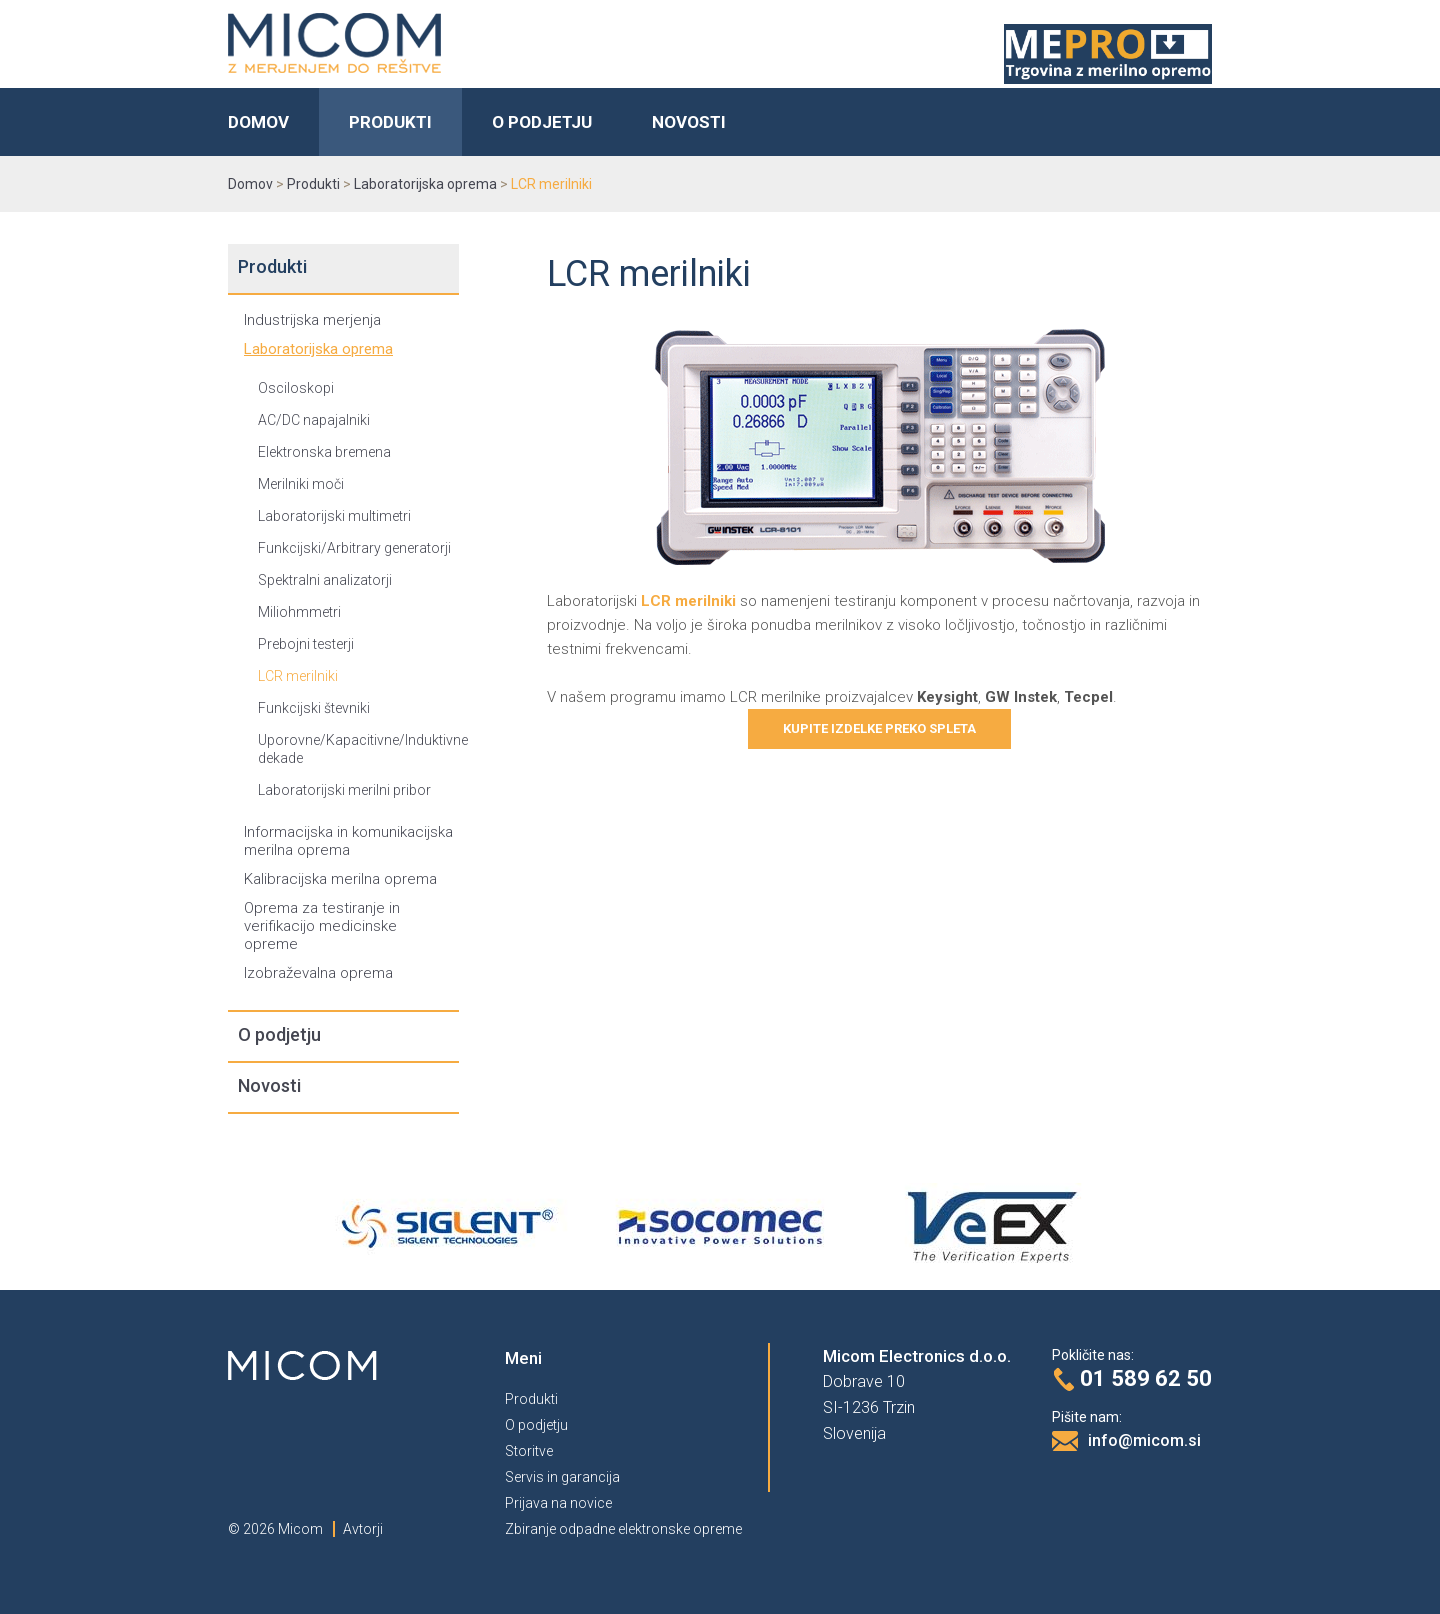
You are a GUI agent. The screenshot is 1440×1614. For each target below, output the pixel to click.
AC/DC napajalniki (314, 420)
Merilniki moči (301, 484)
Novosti (689, 122)
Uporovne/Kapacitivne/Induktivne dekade (358, 749)
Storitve (529, 1451)
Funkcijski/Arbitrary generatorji (354, 548)
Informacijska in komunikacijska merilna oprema (348, 841)
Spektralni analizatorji (325, 580)
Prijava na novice (558, 1503)
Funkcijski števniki (314, 708)
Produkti (390, 122)
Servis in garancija (562, 1477)
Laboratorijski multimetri (334, 516)
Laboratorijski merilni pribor (344, 790)
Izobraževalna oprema (318, 973)
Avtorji (363, 1529)
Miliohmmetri (299, 612)
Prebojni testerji (306, 644)
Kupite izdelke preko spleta (879, 728)
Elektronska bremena (324, 452)
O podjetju (542, 122)
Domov (258, 122)
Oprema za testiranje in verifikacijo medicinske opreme (322, 926)
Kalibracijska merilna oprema (340, 879)
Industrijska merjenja (312, 320)
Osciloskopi (296, 388)
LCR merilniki (298, 676)
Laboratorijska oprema (318, 349)
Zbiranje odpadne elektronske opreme (623, 1529)
